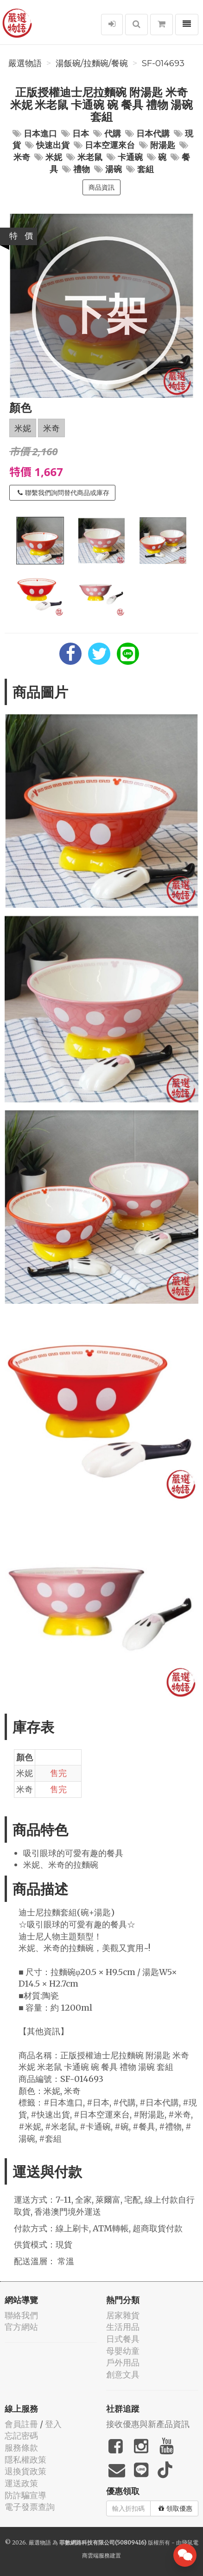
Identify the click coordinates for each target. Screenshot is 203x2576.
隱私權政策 (25, 2459)
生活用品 (123, 2327)
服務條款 (21, 2447)
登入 (53, 2424)
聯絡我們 (21, 2315)
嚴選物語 (25, 63)
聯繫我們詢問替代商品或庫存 (63, 493)
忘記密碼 (21, 2435)
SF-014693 (163, 63)
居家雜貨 (123, 2315)
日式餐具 (123, 2339)
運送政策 (21, 2483)
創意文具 (123, 2374)
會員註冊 (21, 2424)
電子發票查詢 (30, 2507)
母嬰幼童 (123, 2351)
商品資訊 (101, 187)
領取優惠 (175, 2508)
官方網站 (21, 2327)
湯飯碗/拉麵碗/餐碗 (92, 63)
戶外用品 (123, 2362)
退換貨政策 (25, 2471)
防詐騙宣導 (25, 2495)
